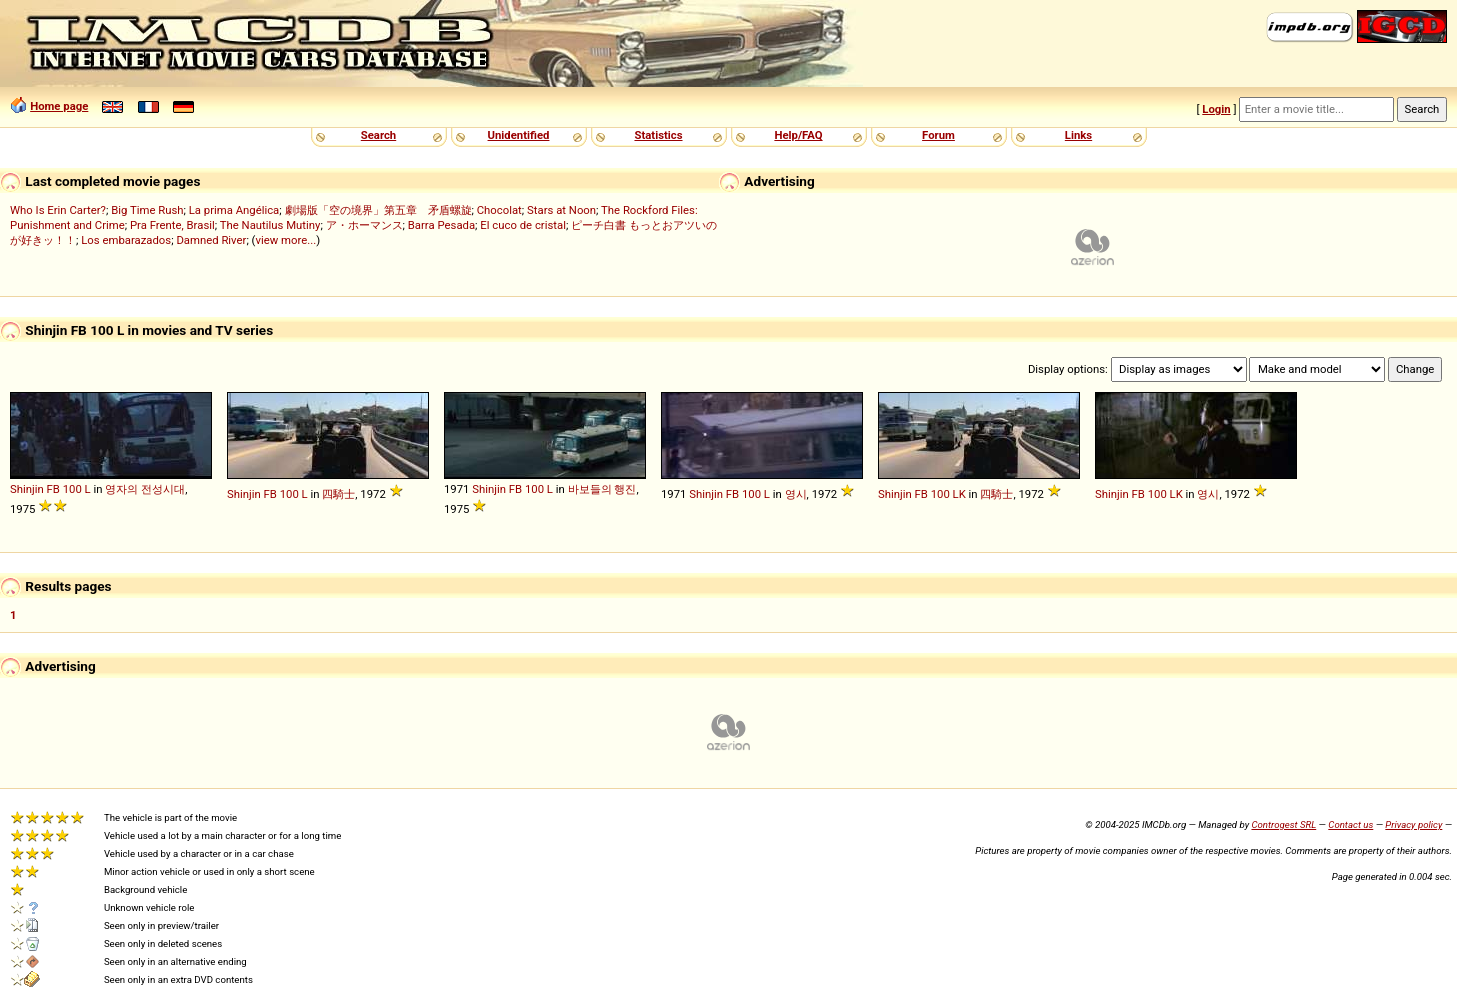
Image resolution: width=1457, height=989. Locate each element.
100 (72, 489)
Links (1078, 135)
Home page (59, 106)
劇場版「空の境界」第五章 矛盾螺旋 (378, 210)
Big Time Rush (147, 210)
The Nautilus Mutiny (270, 225)
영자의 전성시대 (145, 489)
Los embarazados (126, 240)
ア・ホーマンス (364, 225)
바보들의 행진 (602, 489)
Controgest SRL (1283, 824)
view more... (285, 240)
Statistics (658, 135)
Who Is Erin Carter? (58, 210)
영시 (796, 494)
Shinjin (27, 489)
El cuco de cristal (523, 225)
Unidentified (519, 135)
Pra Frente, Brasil (172, 225)
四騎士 (338, 494)
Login (1216, 109)
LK (959, 494)
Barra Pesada (441, 225)
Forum (938, 135)
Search (378, 135)
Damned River (211, 240)
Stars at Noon (561, 210)
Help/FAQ (798, 135)
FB (53, 489)
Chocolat (499, 210)
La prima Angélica (234, 210)
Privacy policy (1413, 824)
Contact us (1350, 824)
